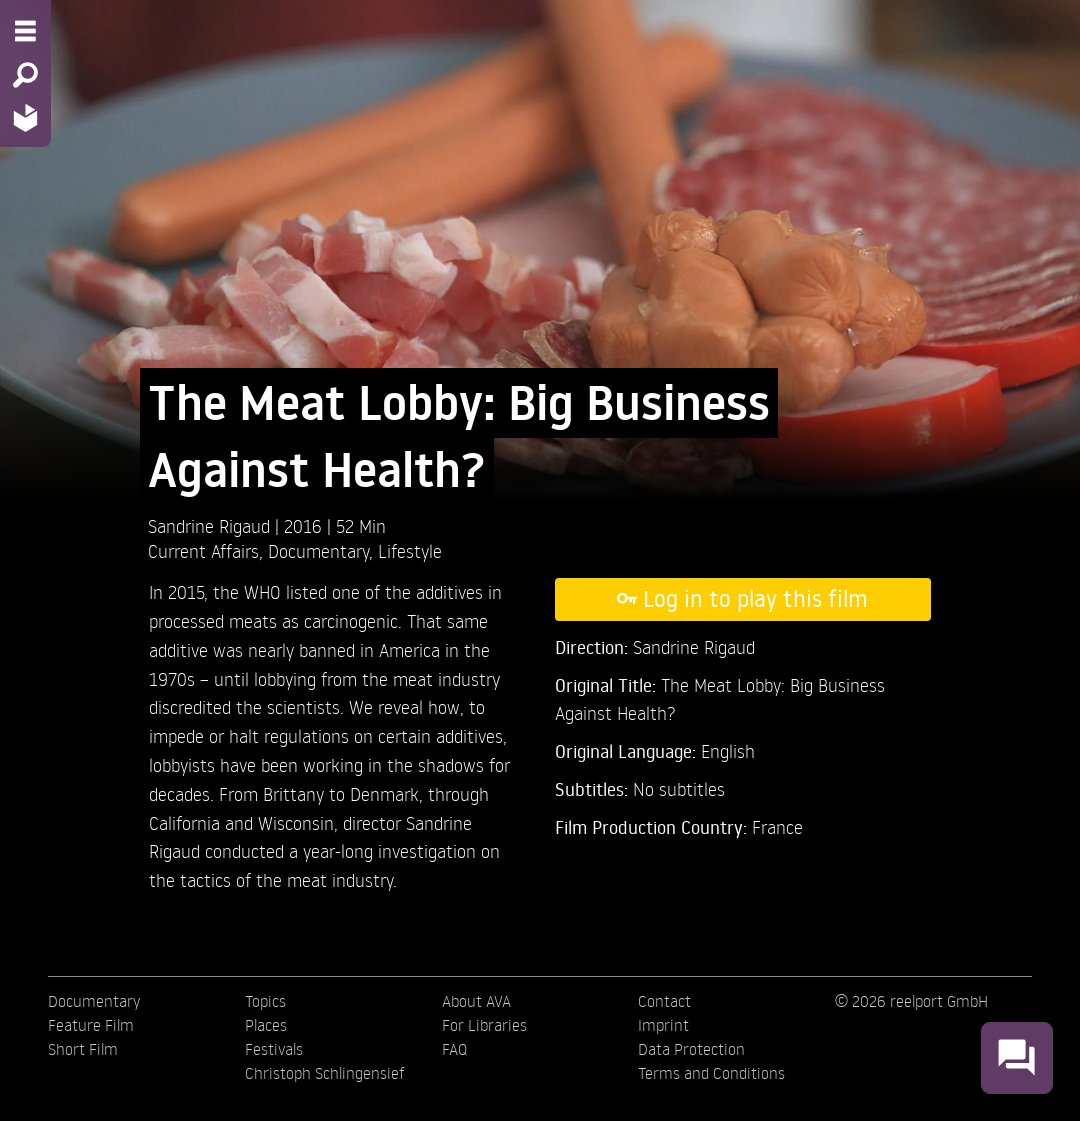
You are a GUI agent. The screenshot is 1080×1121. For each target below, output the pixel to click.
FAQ (454, 1049)
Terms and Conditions (711, 1073)
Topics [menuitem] (265, 1001)
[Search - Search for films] (25, 75)
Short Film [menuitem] (83, 1049)
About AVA (476, 1001)
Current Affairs (203, 550)
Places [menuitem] (266, 1025)
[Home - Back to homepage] (25, 117)
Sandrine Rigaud (211, 525)
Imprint (663, 1025)
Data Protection (691, 1049)
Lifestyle (410, 550)
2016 (305, 525)
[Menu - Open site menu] (25, 31)
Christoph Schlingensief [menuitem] (325, 1073)
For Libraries (484, 1025)
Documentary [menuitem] (94, 1001)
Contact (664, 1001)
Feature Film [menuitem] (91, 1025)
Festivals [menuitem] (274, 1049)
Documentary (318, 550)
